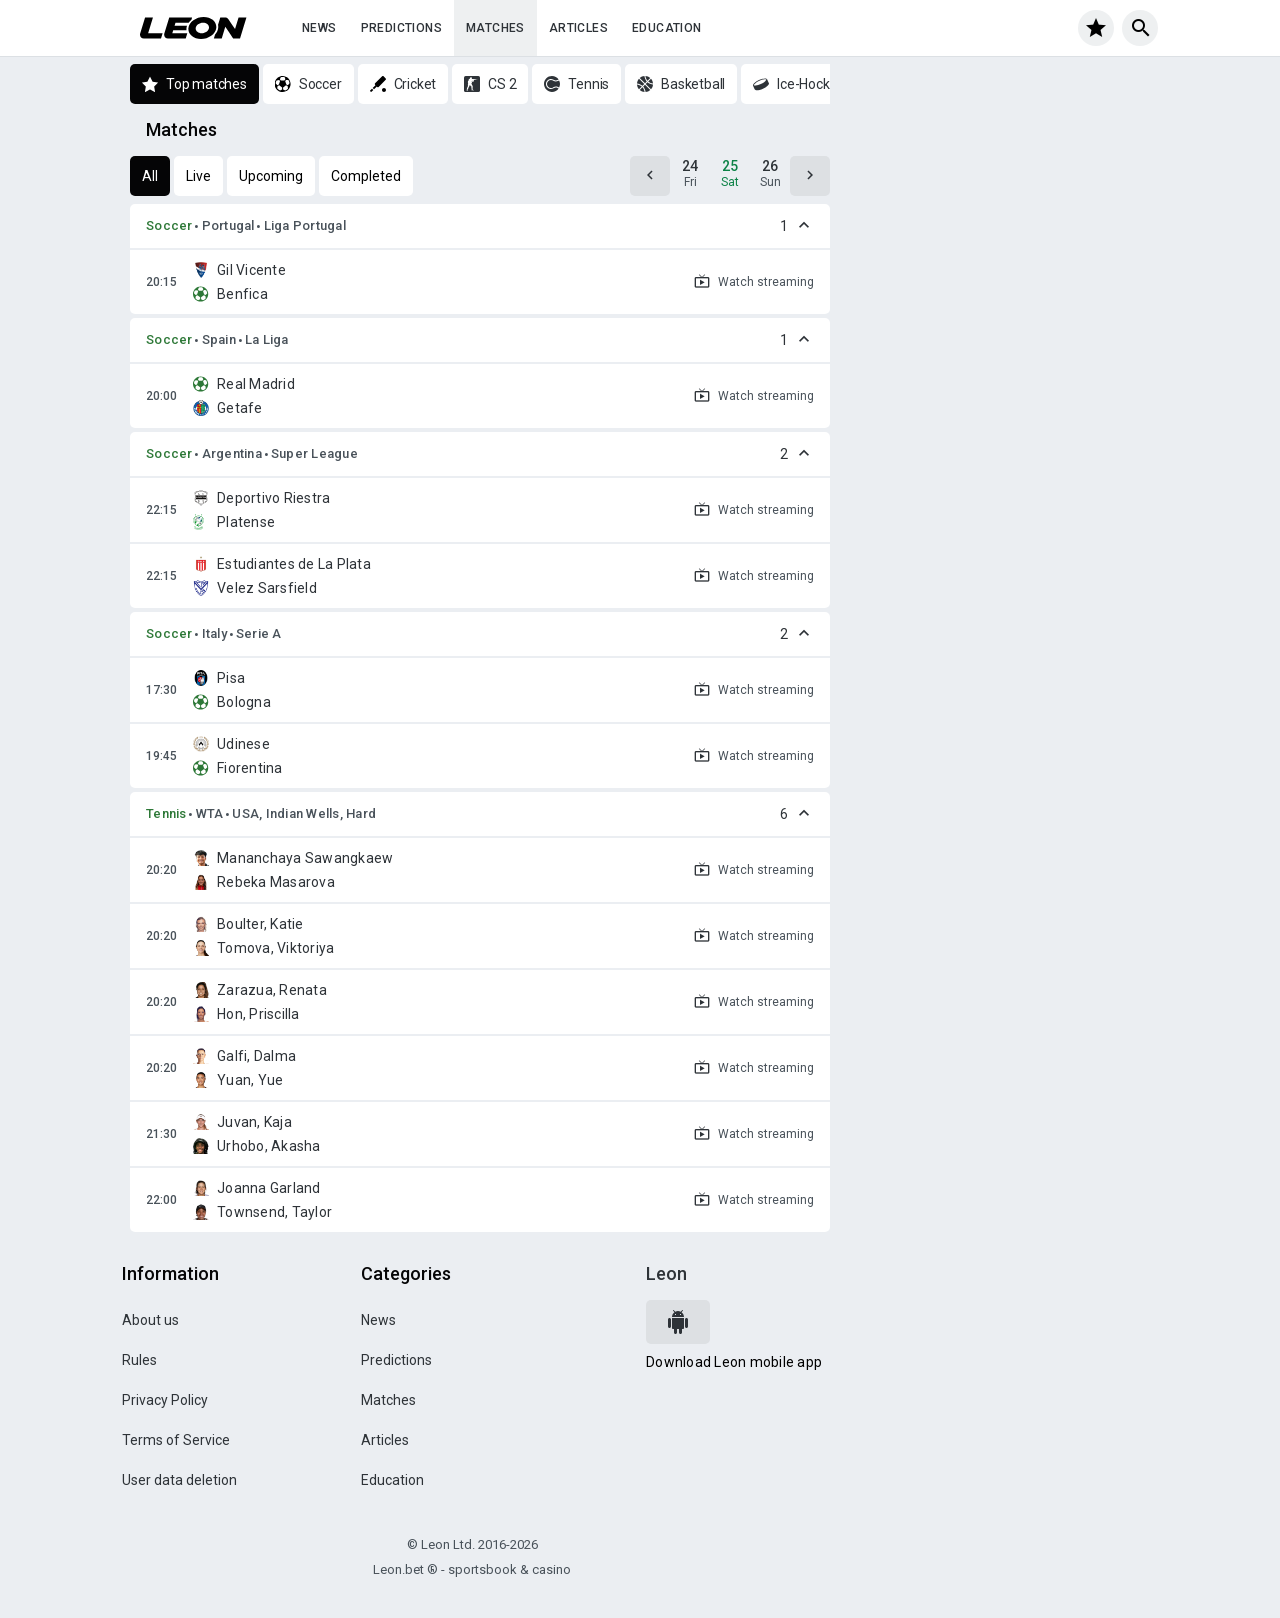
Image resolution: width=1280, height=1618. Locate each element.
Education (667, 28)
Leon (666, 1273)
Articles (578, 28)
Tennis (166, 813)
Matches (495, 28)
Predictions (401, 28)
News (319, 28)
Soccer (169, 225)
